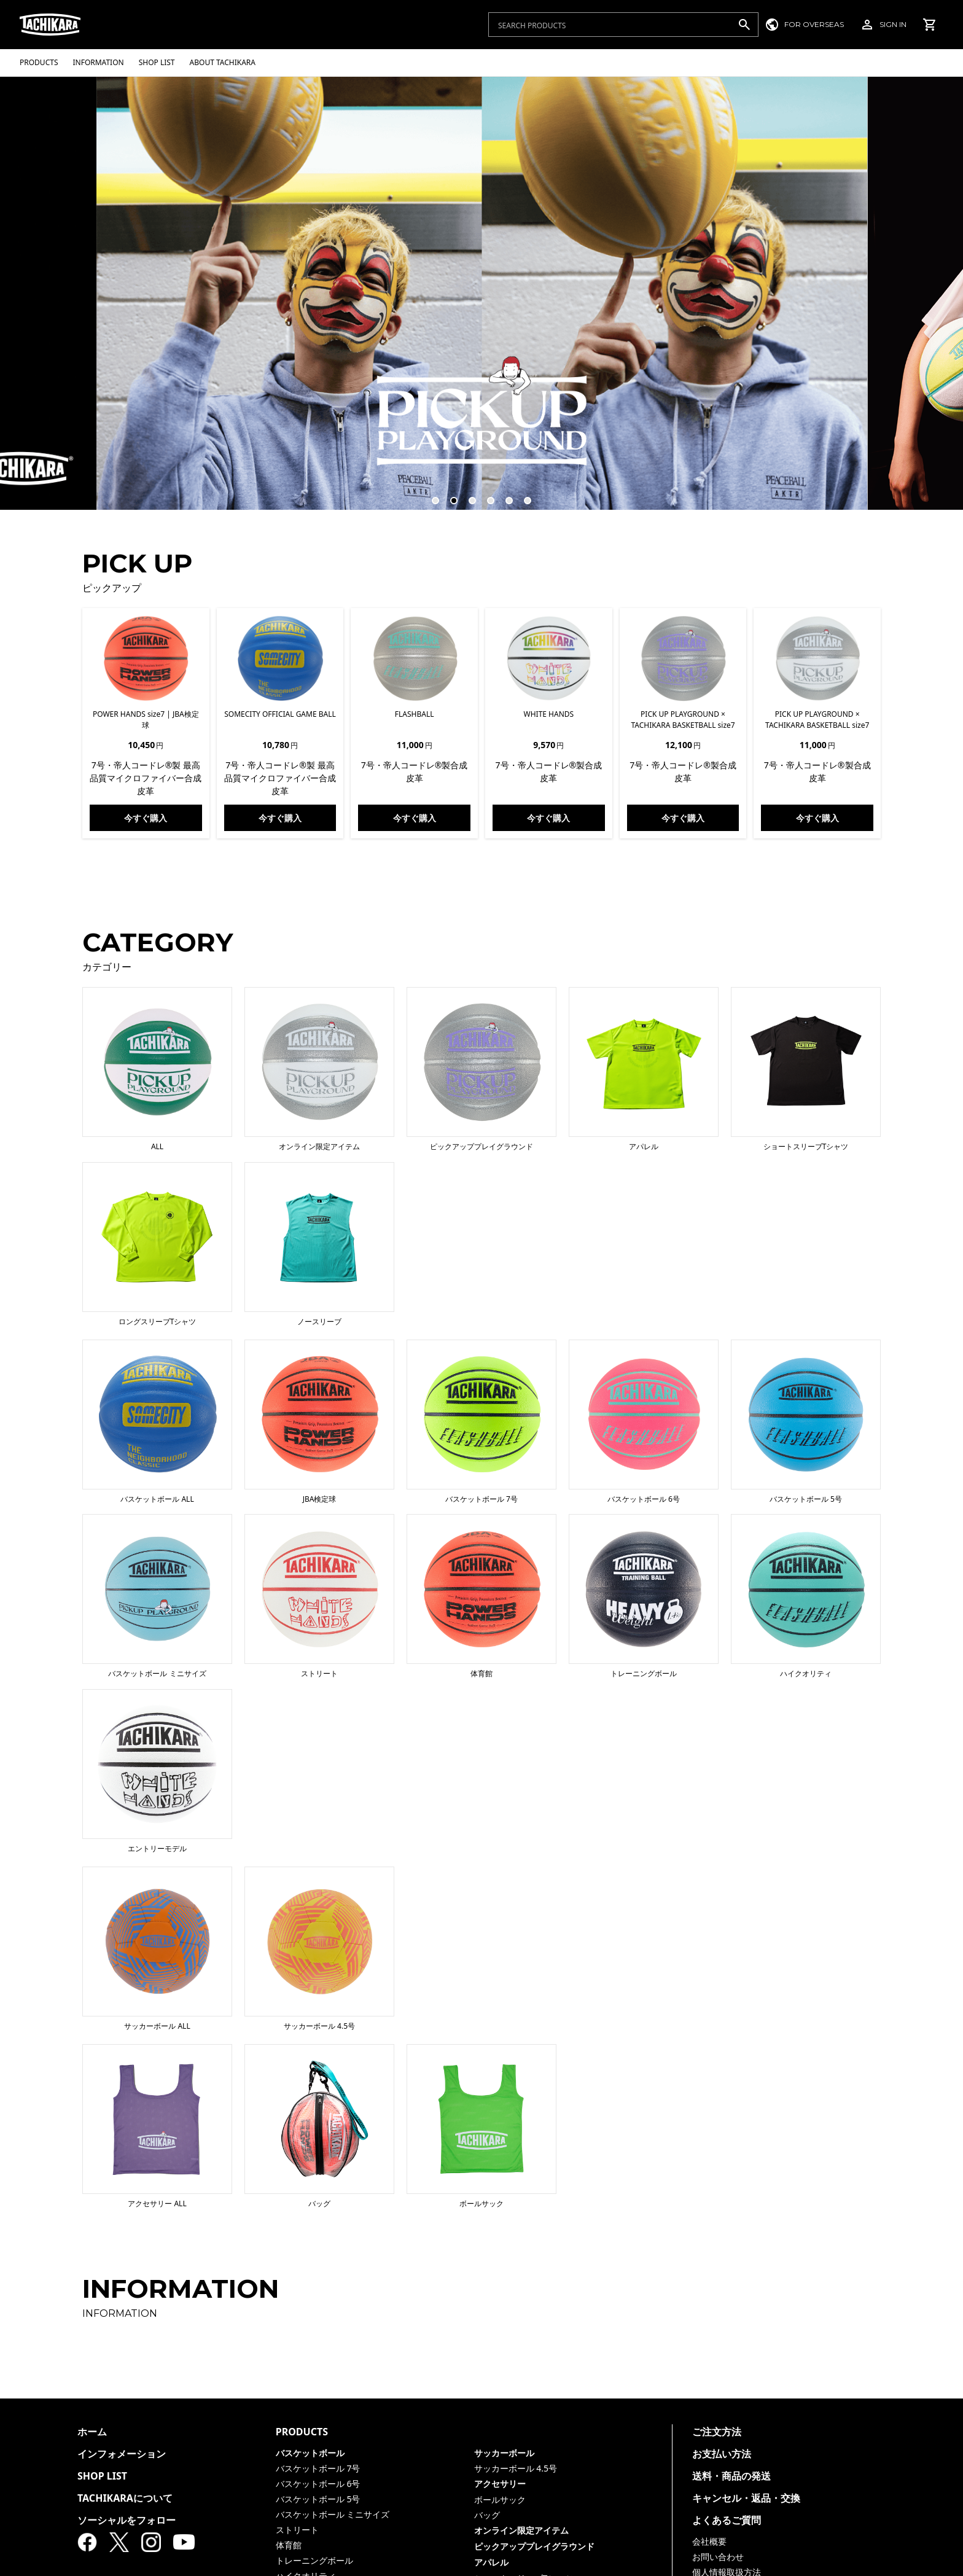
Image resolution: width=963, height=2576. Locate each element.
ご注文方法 (716, 2431)
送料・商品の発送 (731, 2476)
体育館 (289, 2545)
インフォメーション (121, 2454)
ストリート (297, 2529)
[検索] (744, 24)
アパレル (491, 2562)
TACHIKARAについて (125, 2498)
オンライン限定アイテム (521, 2530)
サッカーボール (504, 2453)
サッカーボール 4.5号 (515, 2468)
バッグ (487, 2515)
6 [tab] (522, 495)
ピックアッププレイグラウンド (534, 2546)
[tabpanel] (481, 293)
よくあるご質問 (726, 2520)
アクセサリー (500, 2483)
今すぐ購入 (145, 818)
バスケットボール (310, 2453)
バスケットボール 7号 (318, 2468)
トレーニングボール (314, 2560)
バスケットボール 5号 (318, 2499)
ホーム (92, 2431)
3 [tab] (466, 495)
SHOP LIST (102, 2476)
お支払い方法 (721, 2454)
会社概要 (709, 2541)
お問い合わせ (718, 2556)
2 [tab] (448, 495)
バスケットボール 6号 (318, 2483)
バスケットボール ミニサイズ (333, 2514)
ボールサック (500, 2499)
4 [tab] (485, 495)
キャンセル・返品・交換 (746, 2498)
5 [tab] (503, 495)
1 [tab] (430, 495)
